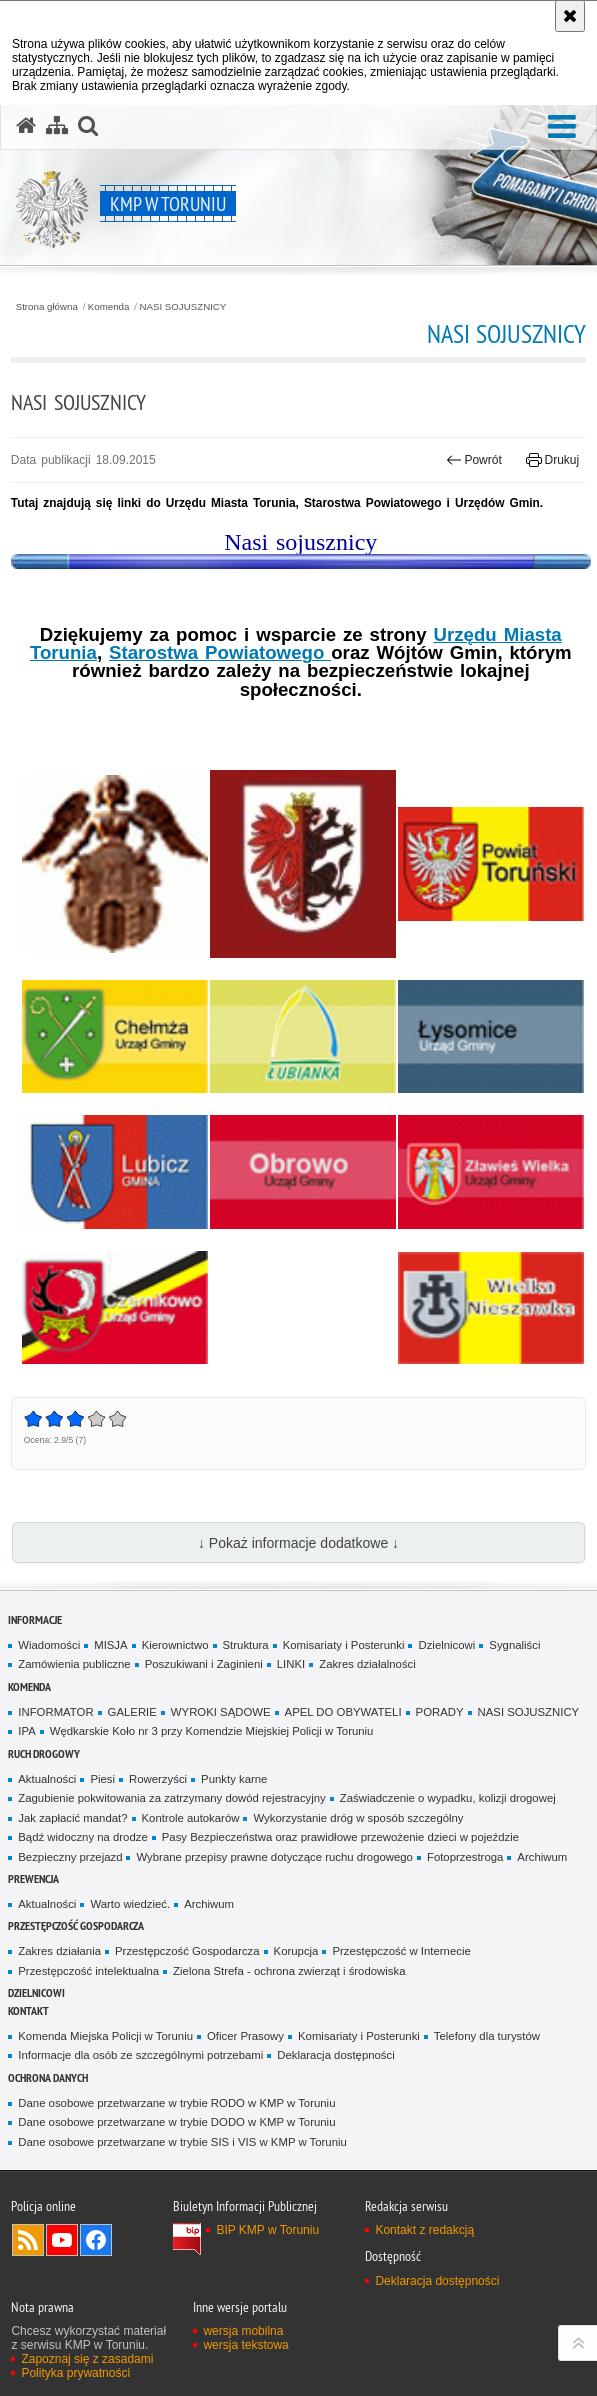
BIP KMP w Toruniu (267, 2230)
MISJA (110, 1645)
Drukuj (552, 460)
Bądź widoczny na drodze (82, 1837)
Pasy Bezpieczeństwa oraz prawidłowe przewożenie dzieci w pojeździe (340, 1837)
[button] (562, 127)
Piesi (102, 1779)
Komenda (109, 307)
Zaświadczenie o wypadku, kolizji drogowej (448, 1798)
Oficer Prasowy (245, 2036)
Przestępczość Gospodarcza (187, 1951)
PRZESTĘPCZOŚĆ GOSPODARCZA (76, 1925)
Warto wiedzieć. (130, 1904)
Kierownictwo (175, 1645)
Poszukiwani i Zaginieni (204, 1664)
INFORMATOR (55, 1712)
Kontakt (28, 2010)
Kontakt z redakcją (424, 2230)
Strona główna (47, 307)
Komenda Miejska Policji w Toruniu (105, 2036)
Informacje (35, 1619)
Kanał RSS (28, 2240)
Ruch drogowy (44, 1753)
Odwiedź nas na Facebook (96, 2240)
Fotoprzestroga (465, 1857)
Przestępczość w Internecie (401, 1951)
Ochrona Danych (48, 2077)
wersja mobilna (243, 2331)
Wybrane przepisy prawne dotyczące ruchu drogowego (274, 1857)
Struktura (246, 1645)
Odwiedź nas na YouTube (62, 2240)
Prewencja (33, 1878)
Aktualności (47, 1779)
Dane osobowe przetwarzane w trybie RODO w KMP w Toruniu (176, 2103)
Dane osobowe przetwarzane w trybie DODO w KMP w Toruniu (176, 2122)
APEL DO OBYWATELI (343, 1712)
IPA (26, 1731)
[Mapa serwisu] (57, 126)
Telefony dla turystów (487, 2036)
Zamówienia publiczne (74, 1664)
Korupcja (296, 1951)
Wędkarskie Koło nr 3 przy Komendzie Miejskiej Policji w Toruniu (212, 1731)
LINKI (291, 1664)
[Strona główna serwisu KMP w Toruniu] (26, 126)
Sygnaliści (514, 1645)
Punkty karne (234, 1779)
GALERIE (132, 1712)
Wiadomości (49, 1645)
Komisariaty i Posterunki (344, 1645)
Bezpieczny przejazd (70, 1857)
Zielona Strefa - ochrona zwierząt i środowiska (289, 1971)
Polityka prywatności (75, 2373)
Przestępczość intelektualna (88, 1971)
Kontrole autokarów (191, 1818)
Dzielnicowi (446, 1645)
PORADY (440, 1712)
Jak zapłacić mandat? (72, 1818)
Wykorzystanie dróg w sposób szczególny (358, 1818)
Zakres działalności (367, 1664)
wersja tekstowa (245, 2345)
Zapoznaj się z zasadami (87, 2359)
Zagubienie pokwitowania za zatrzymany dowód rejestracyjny (172, 1798)
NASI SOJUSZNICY (182, 307)
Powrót (474, 460)
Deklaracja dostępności (335, 2055)
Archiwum (542, 1857)
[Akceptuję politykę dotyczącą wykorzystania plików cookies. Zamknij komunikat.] (570, 16)
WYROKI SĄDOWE (221, 1712)
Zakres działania (59, 1951)
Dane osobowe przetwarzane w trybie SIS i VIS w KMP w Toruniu (182, 2142)
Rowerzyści (158, 1779)
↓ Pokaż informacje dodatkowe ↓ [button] (298, 1543)
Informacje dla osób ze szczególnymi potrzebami (140, 2055)
